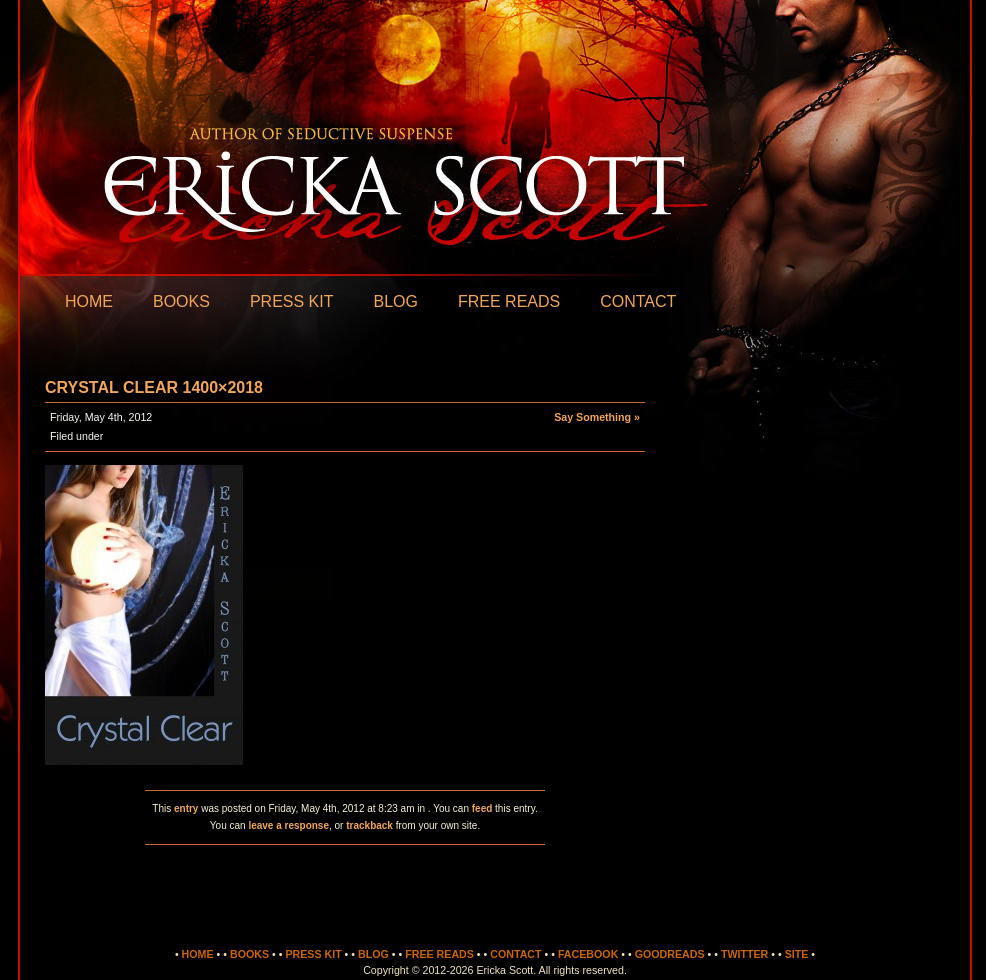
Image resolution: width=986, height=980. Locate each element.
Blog (395, 301)
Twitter (744, 954)
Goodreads (670, 954)
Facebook (588, 954)
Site (797, 954)
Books (181, 301)
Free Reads (509, 301)
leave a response (288, 825)
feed (482, 808)
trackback (369, 825)
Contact (638, 301)
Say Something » (597, 417)
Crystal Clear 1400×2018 (154, 387)
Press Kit (292, 301)
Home (89, 301)
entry (186, 808)
